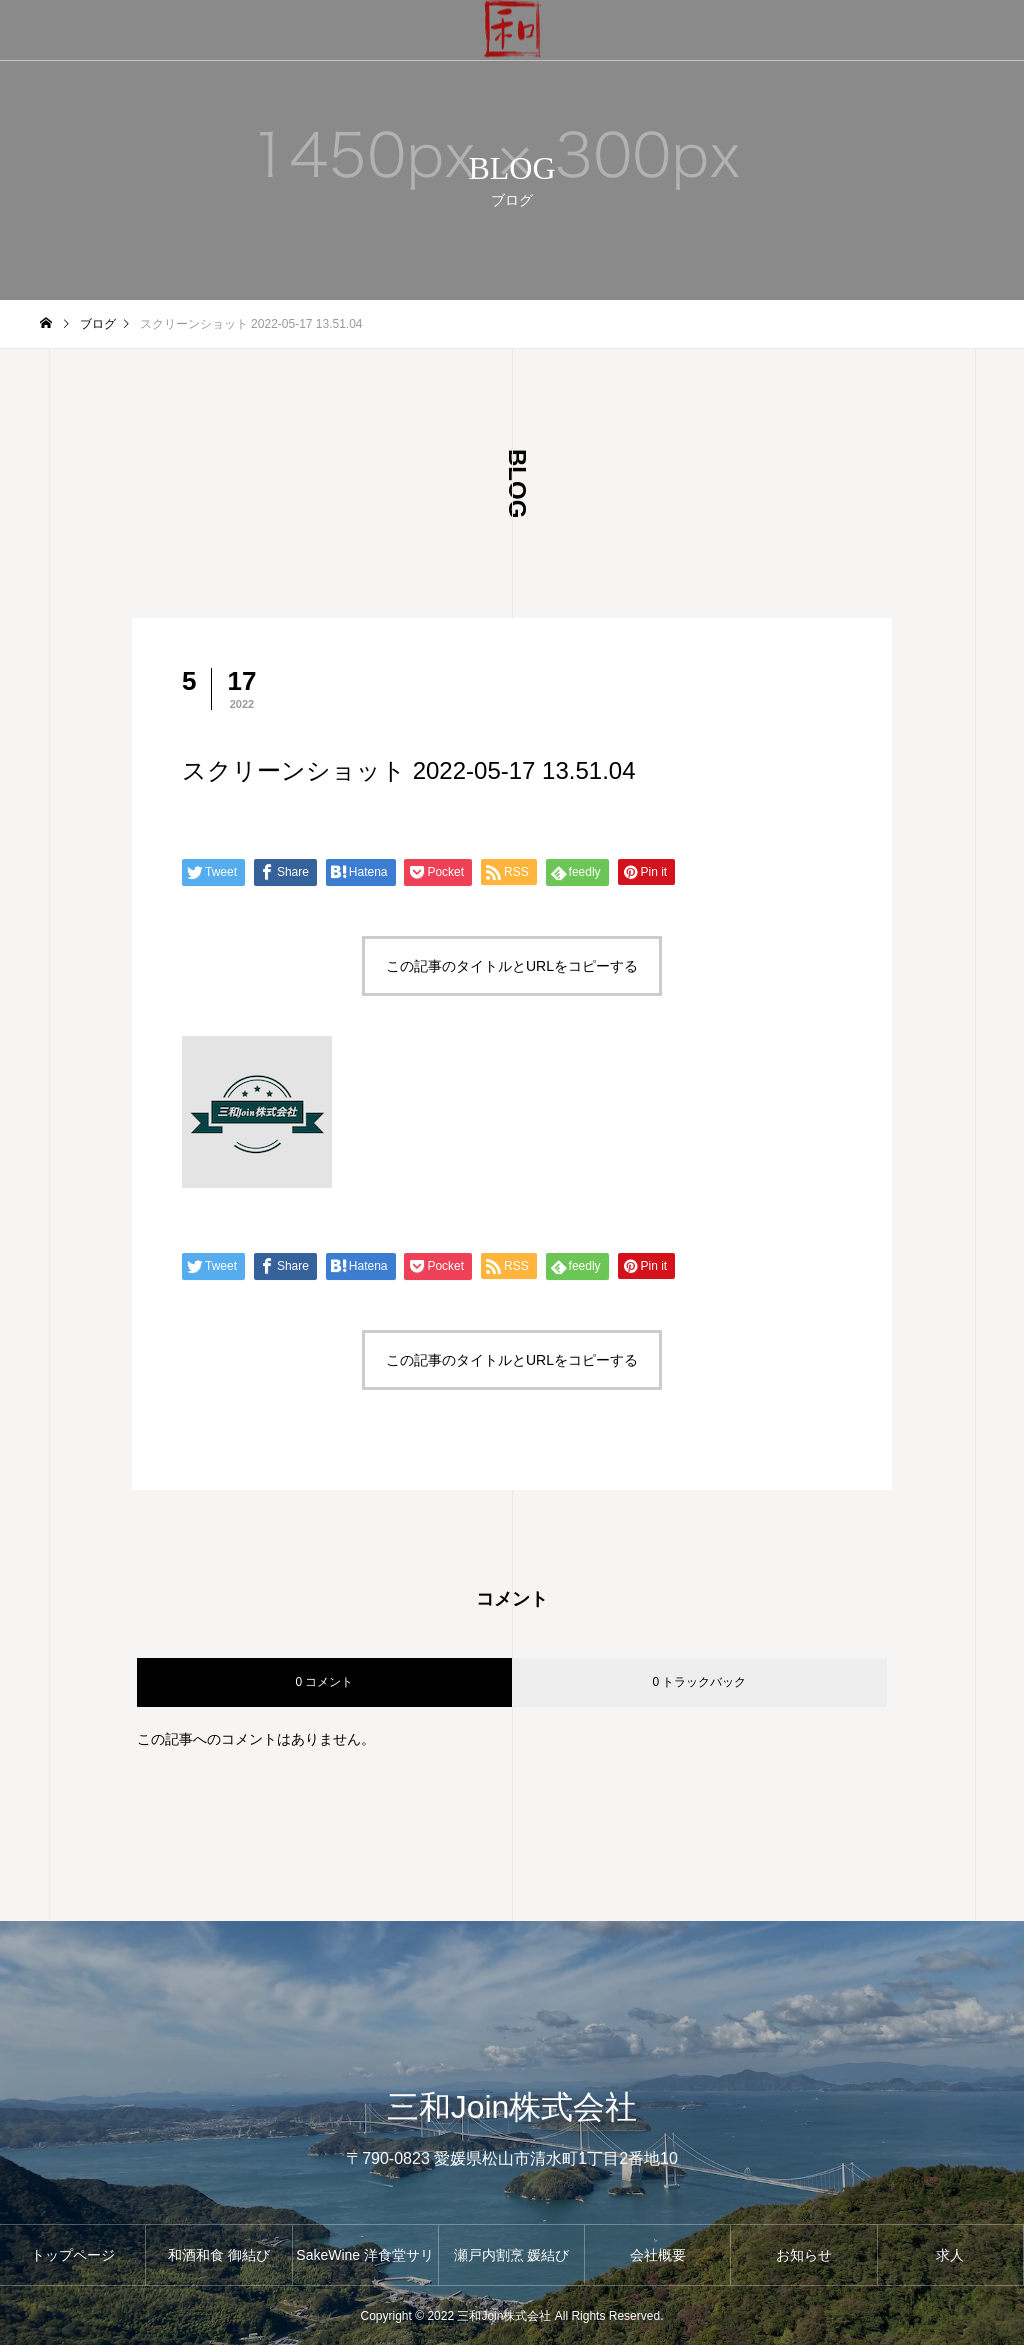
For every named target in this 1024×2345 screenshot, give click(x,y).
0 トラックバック (699, 1682)
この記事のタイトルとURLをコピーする (512, 966)
